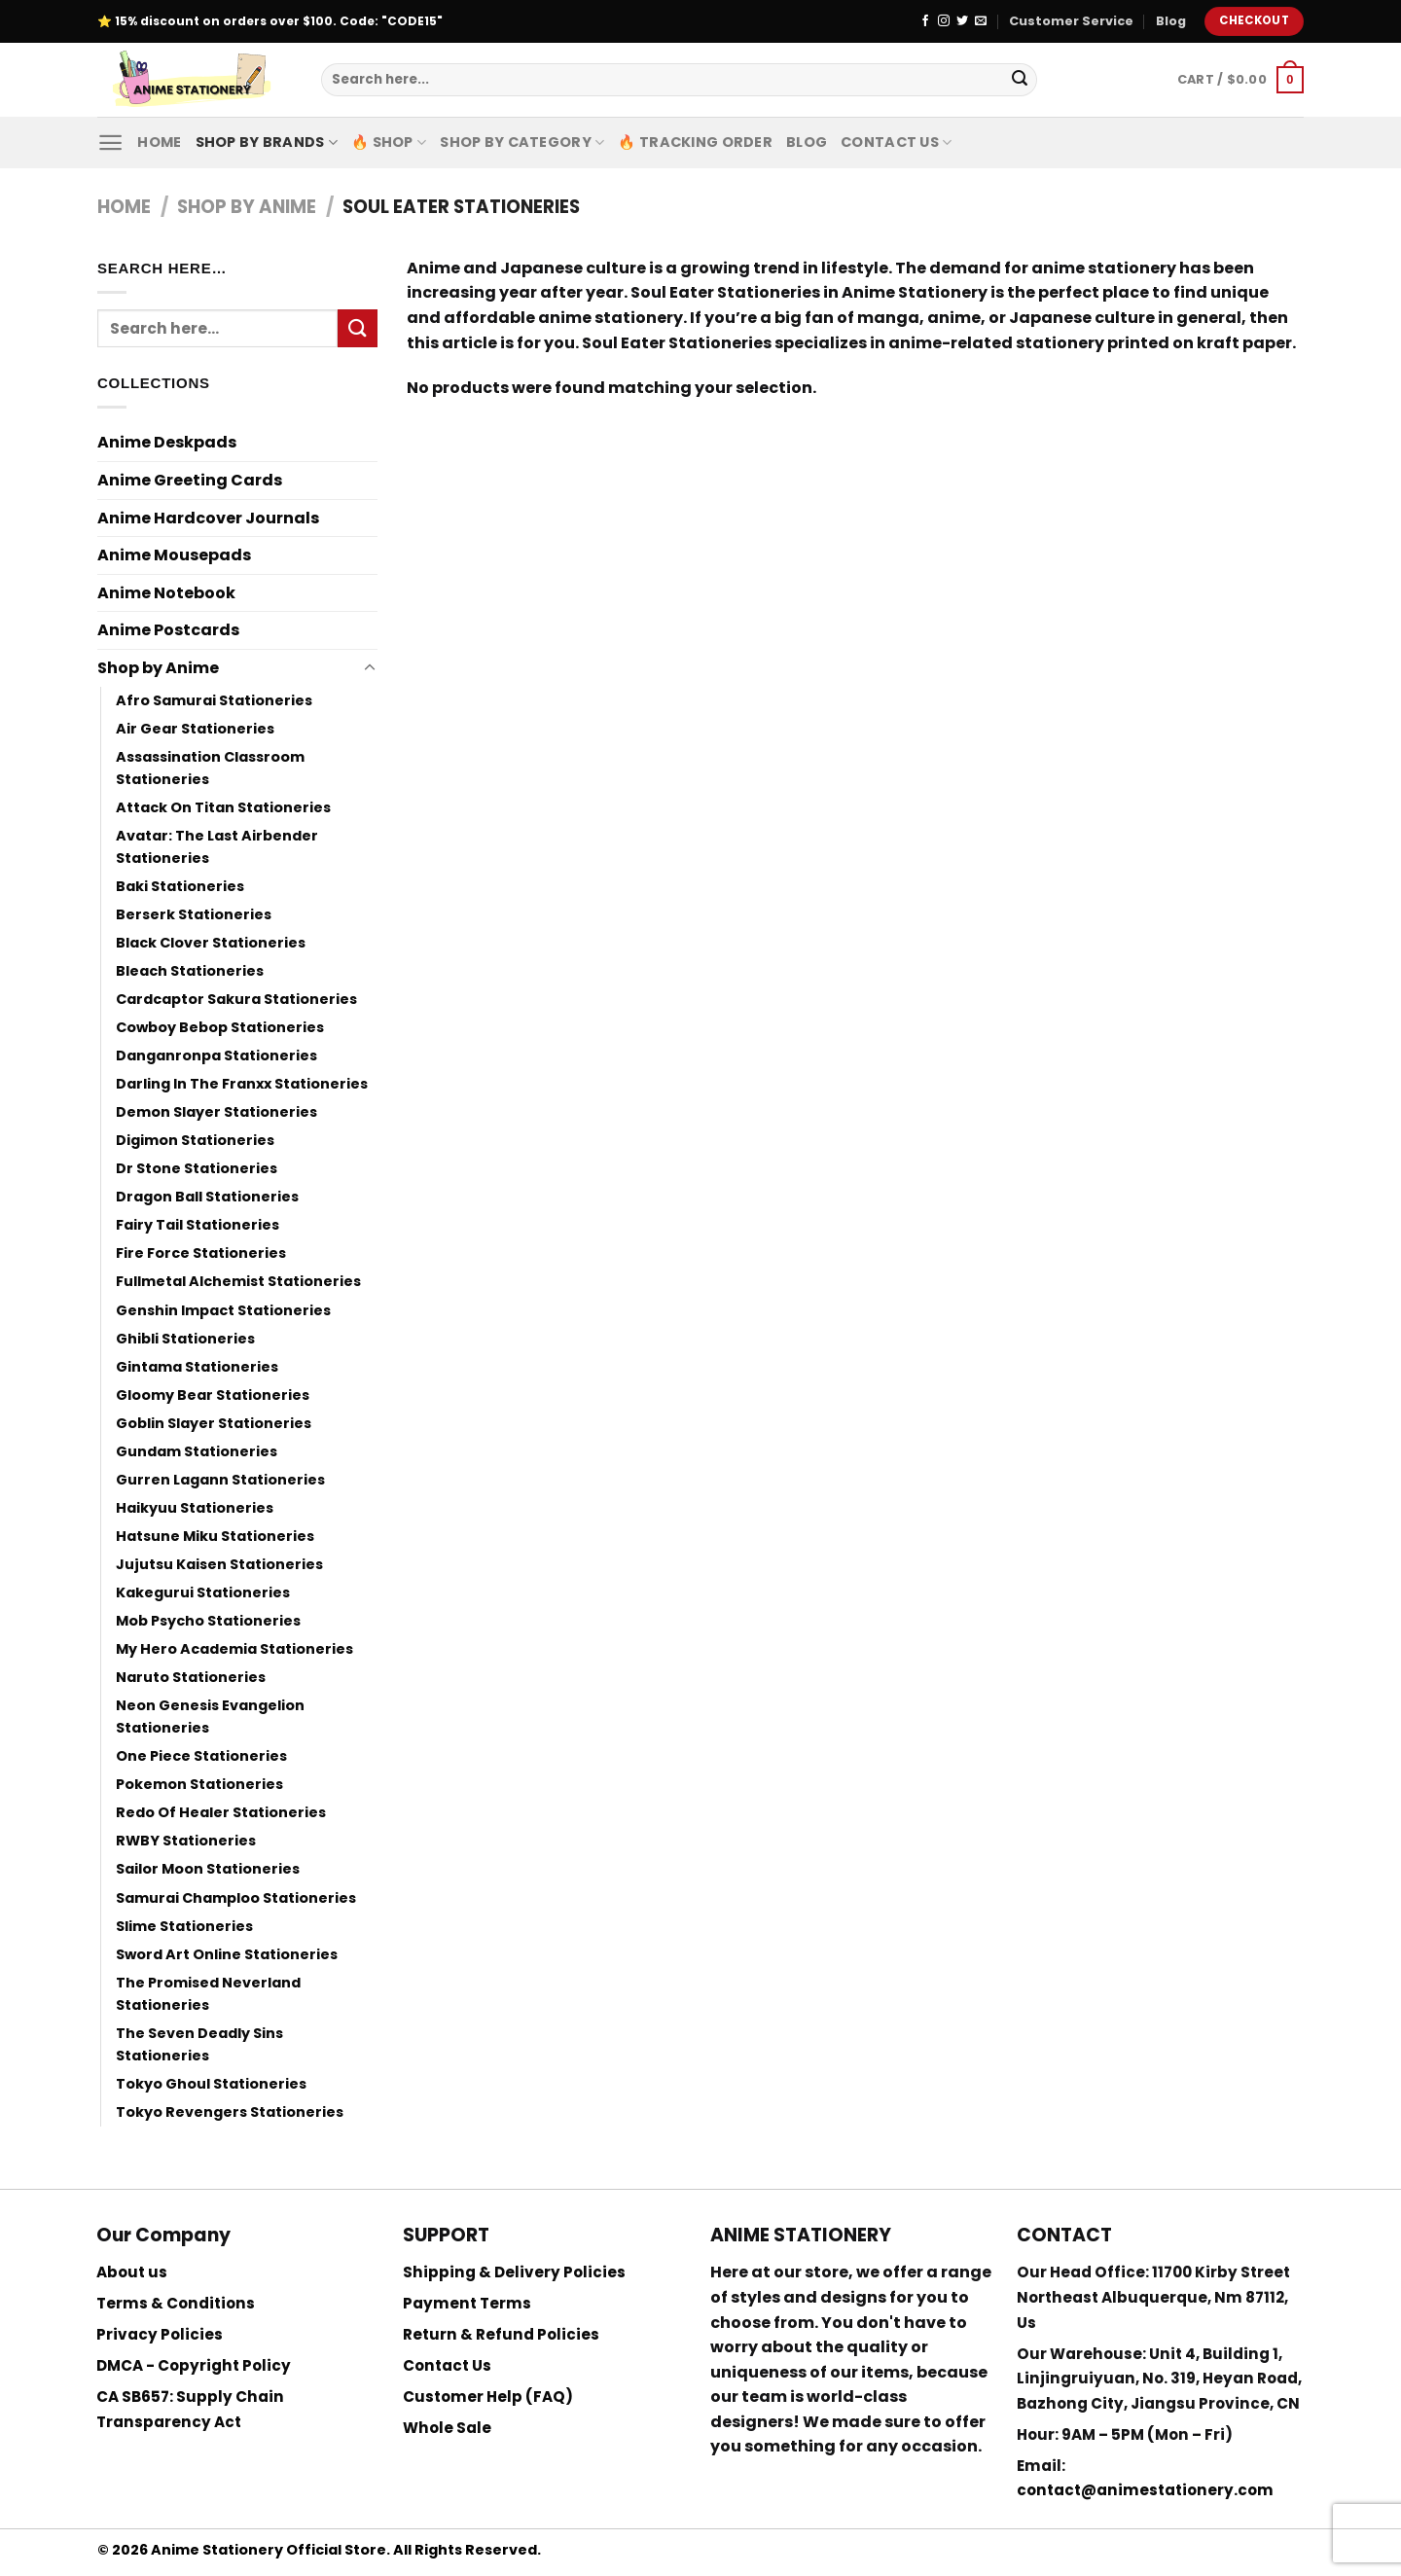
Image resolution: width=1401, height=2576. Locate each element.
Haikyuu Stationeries (194, 1508)
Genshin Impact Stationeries (223, 1310)
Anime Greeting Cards (189, 480)
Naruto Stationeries (191, 1677)
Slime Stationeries (184, 1926)
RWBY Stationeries (186, 1840)
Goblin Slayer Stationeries (213, 1423)
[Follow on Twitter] (962, 21)
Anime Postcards (168, 630)
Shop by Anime (246, 207)
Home (159, 142)
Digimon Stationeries (195, 1140)
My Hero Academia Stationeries (234, 1649)
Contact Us (896, 142)
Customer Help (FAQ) (488, 2396)
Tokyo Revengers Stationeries (229, 2112)
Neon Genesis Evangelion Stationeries (210, 1716)
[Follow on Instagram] (944, 21)
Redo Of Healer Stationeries (221, 1812)
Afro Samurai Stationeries (214, 700)
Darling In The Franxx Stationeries (242, 1083)
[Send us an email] (981, 21)
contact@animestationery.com (1145, 2490)
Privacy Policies (159, 2334)
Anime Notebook (166, 593)
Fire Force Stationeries (201, 1253)
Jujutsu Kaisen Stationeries (219, 1564)
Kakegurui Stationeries (203, 1592)
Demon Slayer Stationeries (216, 1112)
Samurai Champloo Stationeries (236, 1898)
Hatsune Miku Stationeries (215, 1536)
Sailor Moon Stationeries (208, 1868)
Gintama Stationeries (197, 1367)
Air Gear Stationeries (195, 728)
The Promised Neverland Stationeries (208, 1994)
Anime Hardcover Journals (208, 518)
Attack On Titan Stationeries (223, 807)
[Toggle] (369, 668)
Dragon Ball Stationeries (207, 1196)
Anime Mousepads (174, 555)
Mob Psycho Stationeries (208, 1620)
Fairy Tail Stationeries (197, 1224)
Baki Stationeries (180, 886)
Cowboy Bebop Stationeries (220, 1027)
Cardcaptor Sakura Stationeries (236, 999)
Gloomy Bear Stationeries (212, 1395)
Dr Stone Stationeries (196, 1168)
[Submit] (1019, 79)
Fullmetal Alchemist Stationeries (238, 1281)
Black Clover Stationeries (210, 942)
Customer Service (1071, 21)
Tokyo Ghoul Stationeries (211, 2083)
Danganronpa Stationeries (216, 1055)
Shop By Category (522, 142)
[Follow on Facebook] (925, 21)
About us (131, 2272)
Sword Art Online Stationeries (227, 1954)
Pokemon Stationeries (199, 1784)
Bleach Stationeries (190, 971)
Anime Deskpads (166, 442)
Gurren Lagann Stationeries (220, 1479)
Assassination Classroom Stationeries (210, 768)
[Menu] (110, 142)
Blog (1171, 21)
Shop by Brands (267, 142)
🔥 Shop (388, 142)
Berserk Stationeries (193, 914)
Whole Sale (447, 2427)
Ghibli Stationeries (185, 1338)
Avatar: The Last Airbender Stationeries (217, 847)
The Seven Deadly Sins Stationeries (199, 2044)
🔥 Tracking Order (695, 142)
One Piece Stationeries (201, 1756)
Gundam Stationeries (196, 1451)
